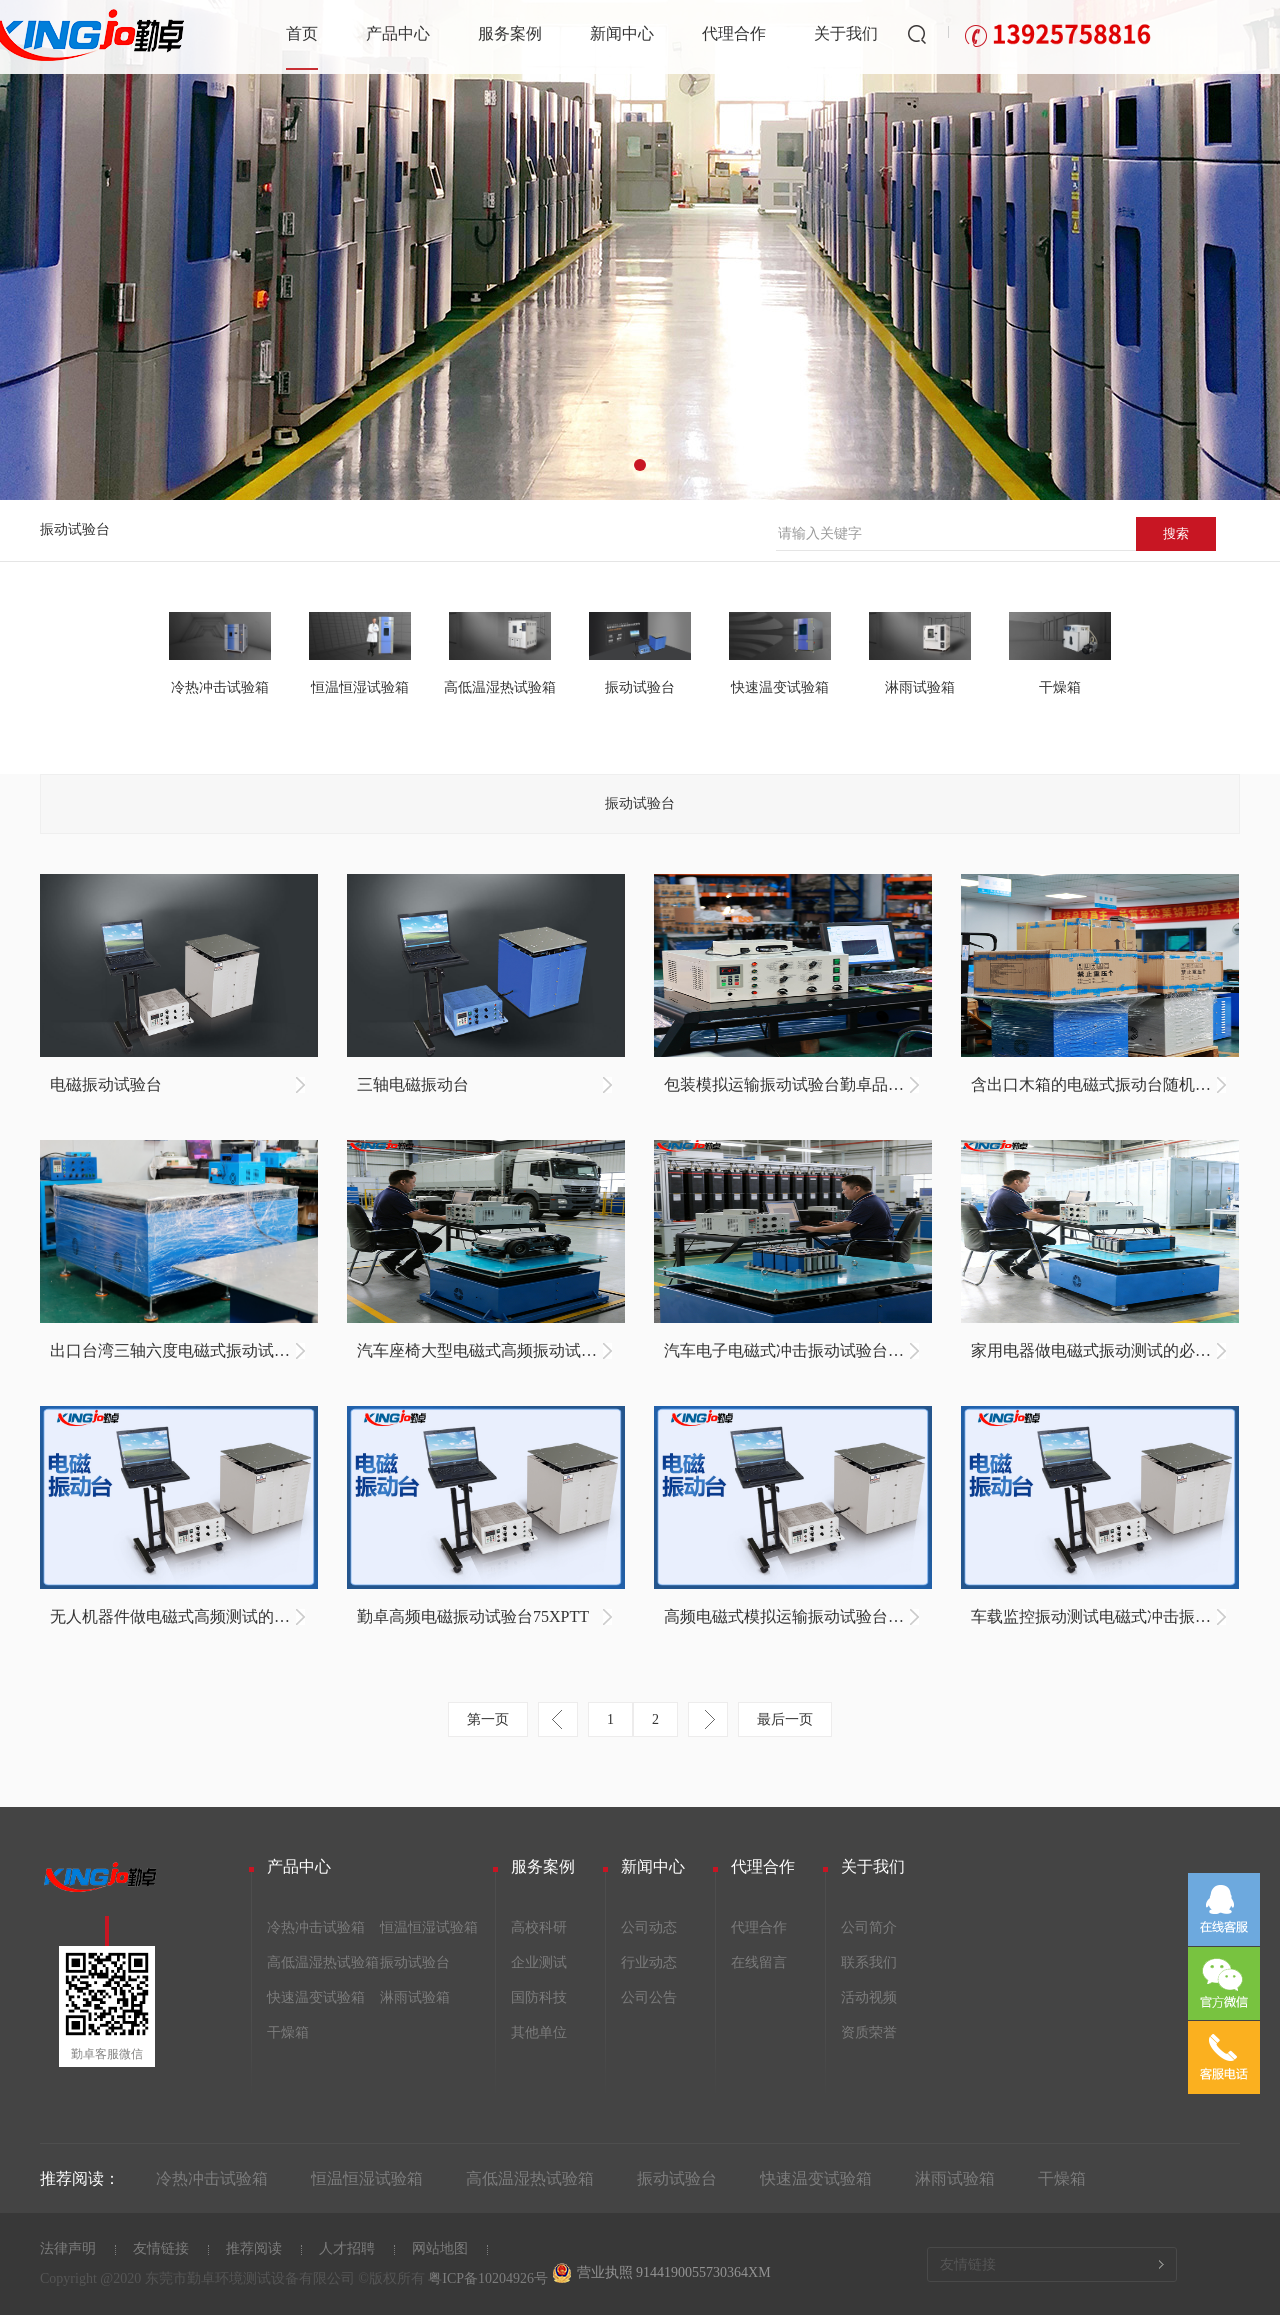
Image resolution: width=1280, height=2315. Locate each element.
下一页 (708, 1719)
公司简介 (869, 1927)
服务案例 (510, 33)
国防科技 (539, 1997)
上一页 (558, 1719)
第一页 (488, 1719)
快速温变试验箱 (316, 1997)
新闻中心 (622, 33)
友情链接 (161, 2248)
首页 (302, 33)
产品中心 (398, 33)
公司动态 (649, 1927)
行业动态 (649, 1962)
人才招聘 (347, 2248)
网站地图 (440, 2248)
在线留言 (759, 1962)
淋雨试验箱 (415, 1997)
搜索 (1176, 533)
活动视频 (869, 1997)
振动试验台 (75, 529)
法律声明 (68, 2248)
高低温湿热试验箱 (323, 1962)
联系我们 (869, 1962)
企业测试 (539, 1962)
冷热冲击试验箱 (316, 1927)
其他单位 (539, 2032)
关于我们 (846, 33)
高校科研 (539, 1927)
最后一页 (785, 1719)
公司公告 (649, 1997)
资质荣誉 (869, 2032)
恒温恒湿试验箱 (429, 1927)
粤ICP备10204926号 (488, 2278)
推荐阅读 (254, 2248)
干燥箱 (288, 2032)
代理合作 (734, 33)
